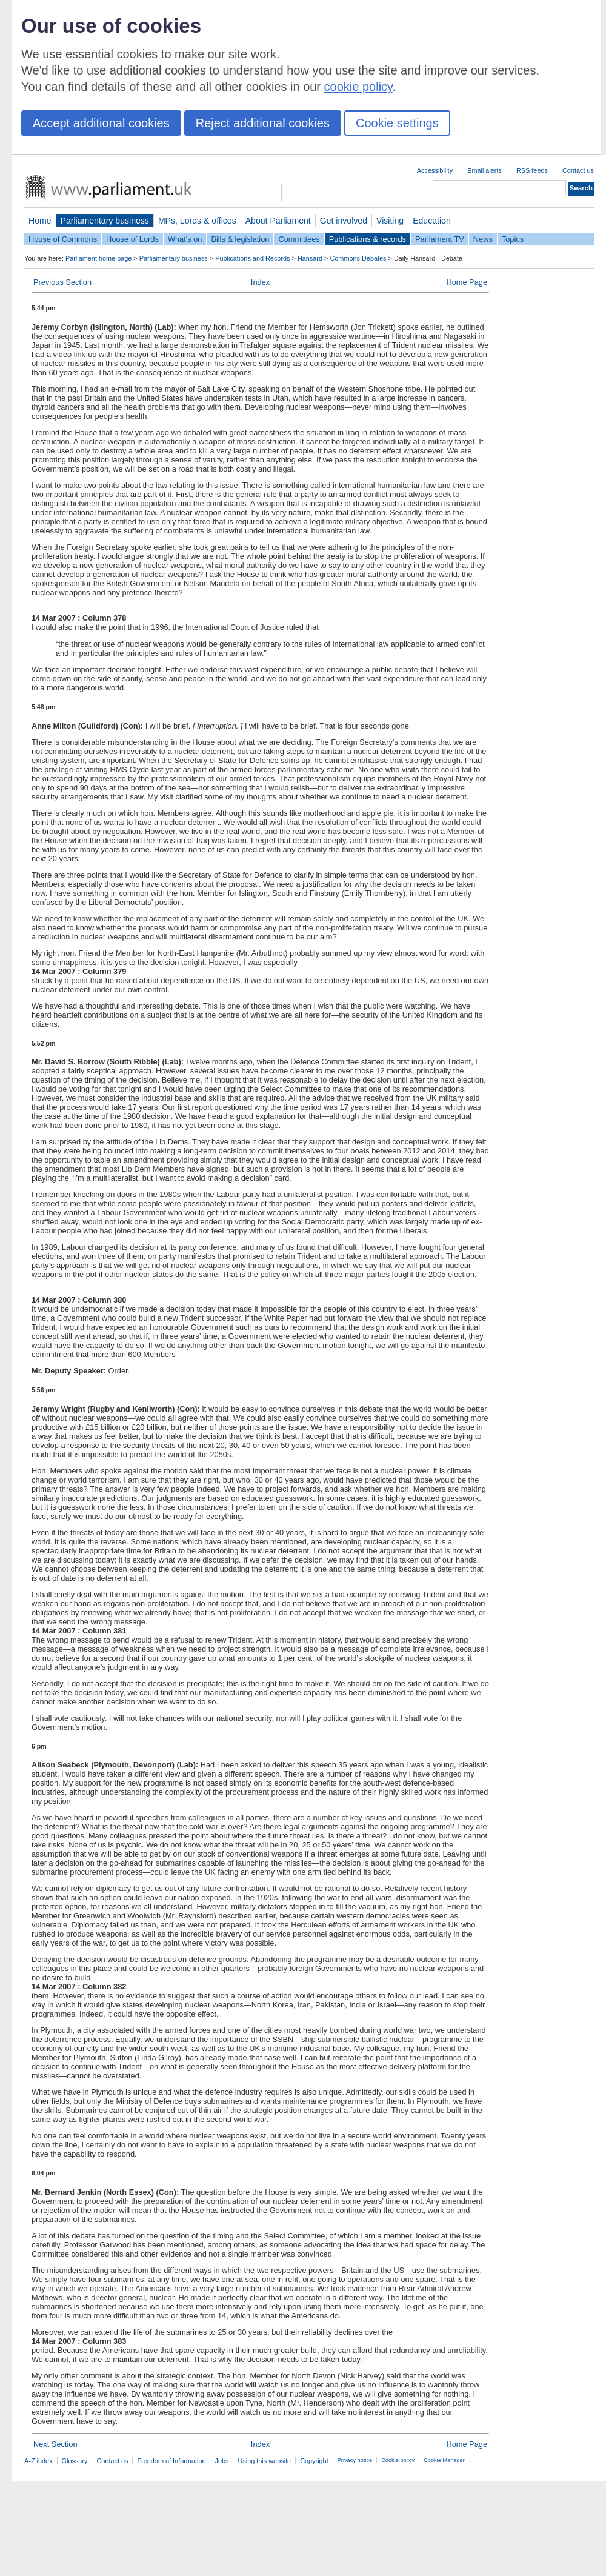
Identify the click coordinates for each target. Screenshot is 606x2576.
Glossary (75, 2460)
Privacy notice (355, 2460)
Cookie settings (397, 123)
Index (260, 282)
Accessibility (435, 170)
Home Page (466, 282)
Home (40, 220)
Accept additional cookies (101, 123)
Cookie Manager (444, 2460)
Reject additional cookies (263, 123)
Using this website (264, 2460)
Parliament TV (439, 239)
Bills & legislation (240, 239)
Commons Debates (358, 258)
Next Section (55, 2444)
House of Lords (132, 239)
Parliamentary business (105, 220)
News (483, 239)
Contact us (578, 170)
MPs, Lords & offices (197, 220)
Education (432, 220)
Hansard (310, 258)
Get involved (343, 220)
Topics (513, 239)
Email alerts (484, 170)
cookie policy (358, 86)
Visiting (390, 220)
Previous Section (62, 282)
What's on (185, 239)
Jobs (221, 2460)
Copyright (314, 2460)
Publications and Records (252, 258)
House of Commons (62, 239)
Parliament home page (98, 258)
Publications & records (367, 239)
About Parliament (278, 220)
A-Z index (38, 2460)
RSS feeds (532, 170)
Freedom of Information (171, 2460)
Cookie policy (398, 2460)
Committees (298, 239)
